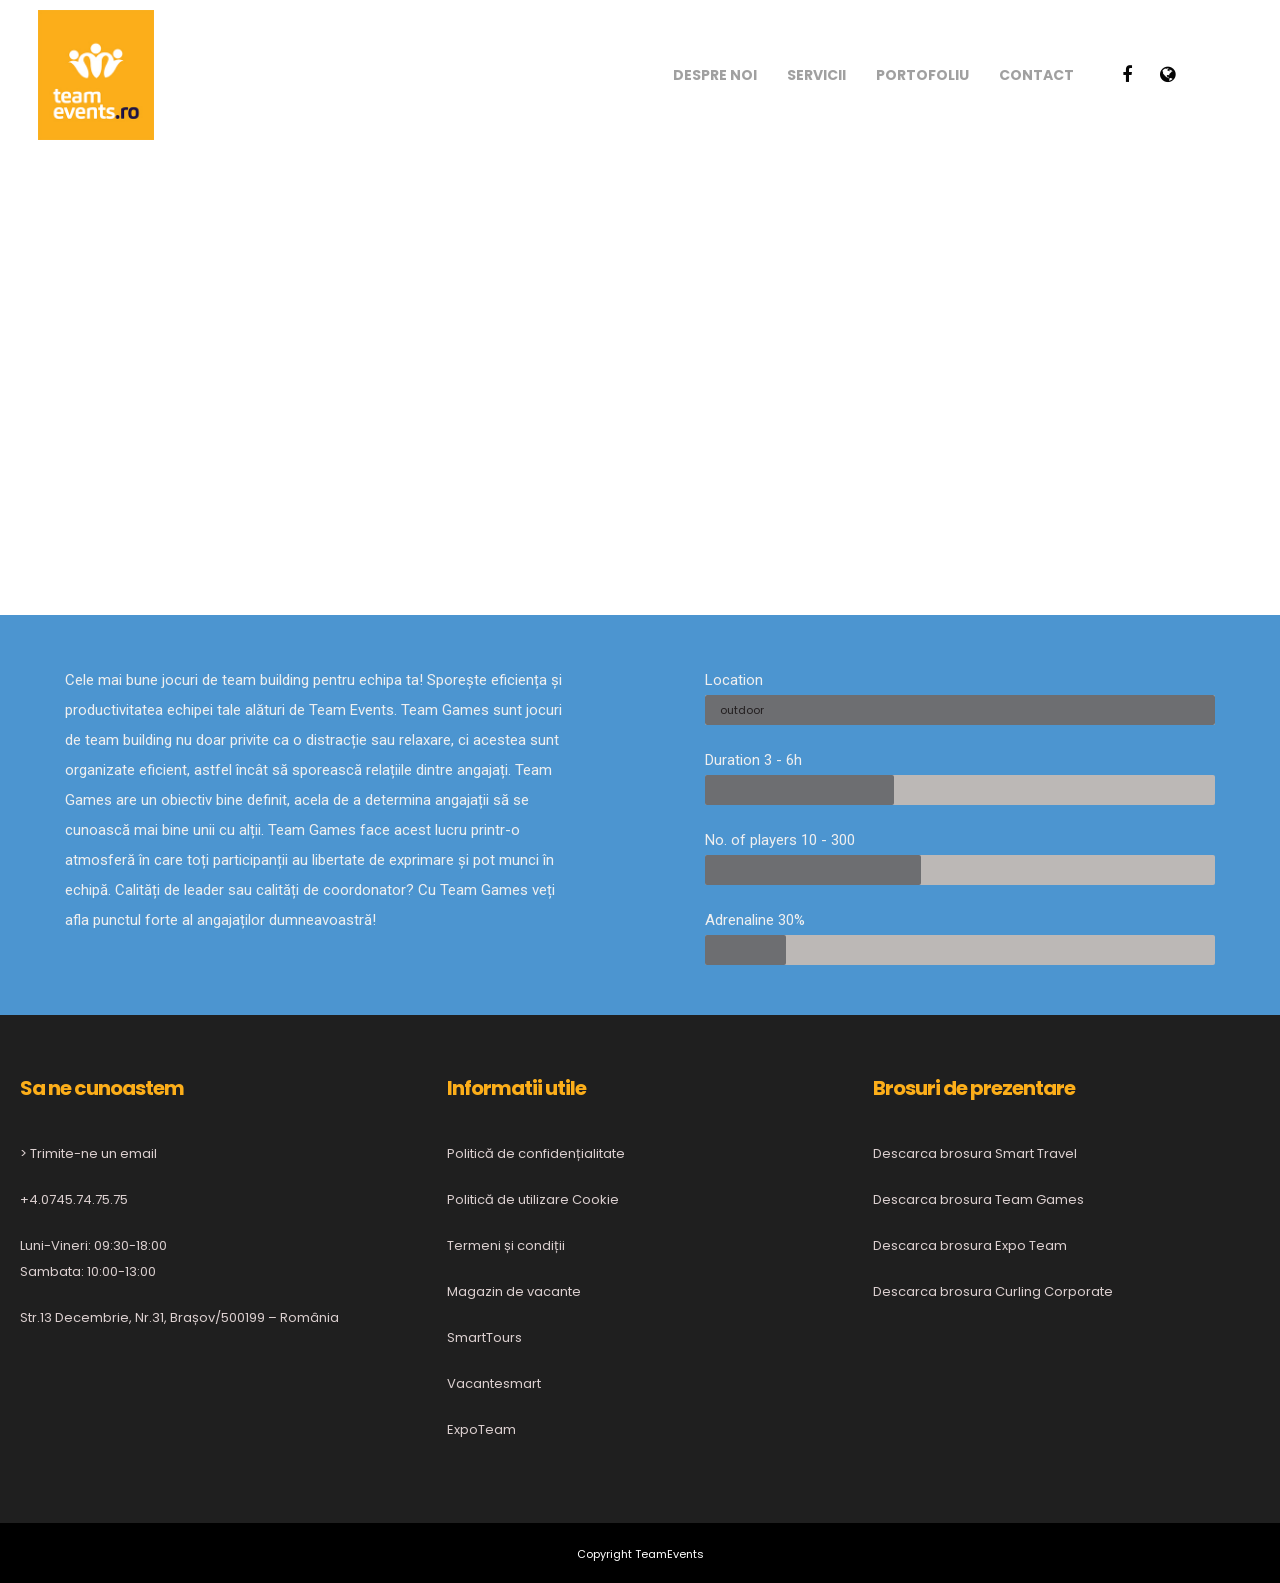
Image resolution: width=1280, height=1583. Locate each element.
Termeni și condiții (506, 1245)
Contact (1036, 75)
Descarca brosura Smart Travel (975, 1153)
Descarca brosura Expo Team (970, 1245)
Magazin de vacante (514, 1291)
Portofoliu (922, 75)
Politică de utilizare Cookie (533, 1199)
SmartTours (484, 1337)
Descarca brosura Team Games (978, 1199)
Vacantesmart (494, 1383)
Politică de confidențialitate (536, 1153)
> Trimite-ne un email (88, 1153)
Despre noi (715, 75)
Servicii (816, 75)
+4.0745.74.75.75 (74, 1199)
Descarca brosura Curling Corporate (993, 1291)
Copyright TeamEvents (640, 1554)
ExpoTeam (481, 1429)
